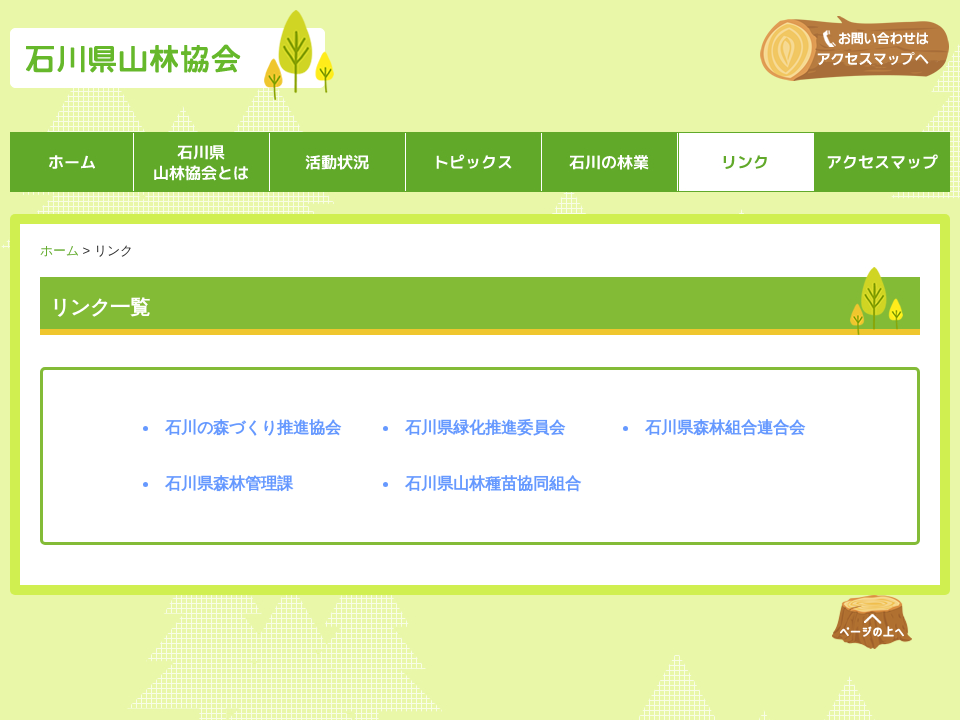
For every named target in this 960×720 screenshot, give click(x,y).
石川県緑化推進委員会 (485, 427)
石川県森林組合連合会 (725, 427)
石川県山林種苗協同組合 (493, 483)
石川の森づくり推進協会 (253, 427)
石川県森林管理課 (229, 483)
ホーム (59, 250)
